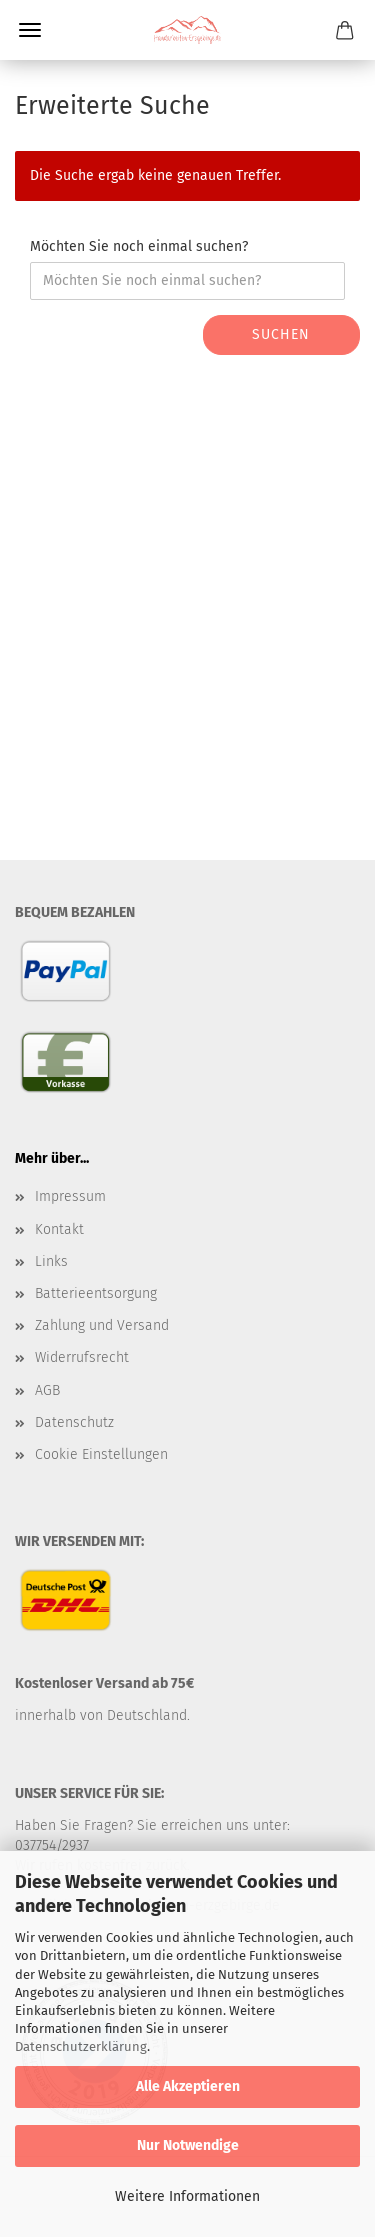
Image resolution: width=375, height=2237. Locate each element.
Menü (30, 30)
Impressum (70, 1196)
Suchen (281, 334)
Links (51, 1261)
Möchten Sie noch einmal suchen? (139, 246)
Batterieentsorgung (96, 1293)
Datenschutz (74, 1422)
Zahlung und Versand (102, 1325)
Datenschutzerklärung (81, 2046)
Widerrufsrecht (82, 1357)
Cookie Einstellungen (101, 1454)
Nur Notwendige (188, 2145)
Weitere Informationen (187, 2196)
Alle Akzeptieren (188, 2086)
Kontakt (59, 1229)
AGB (47, 1390)
